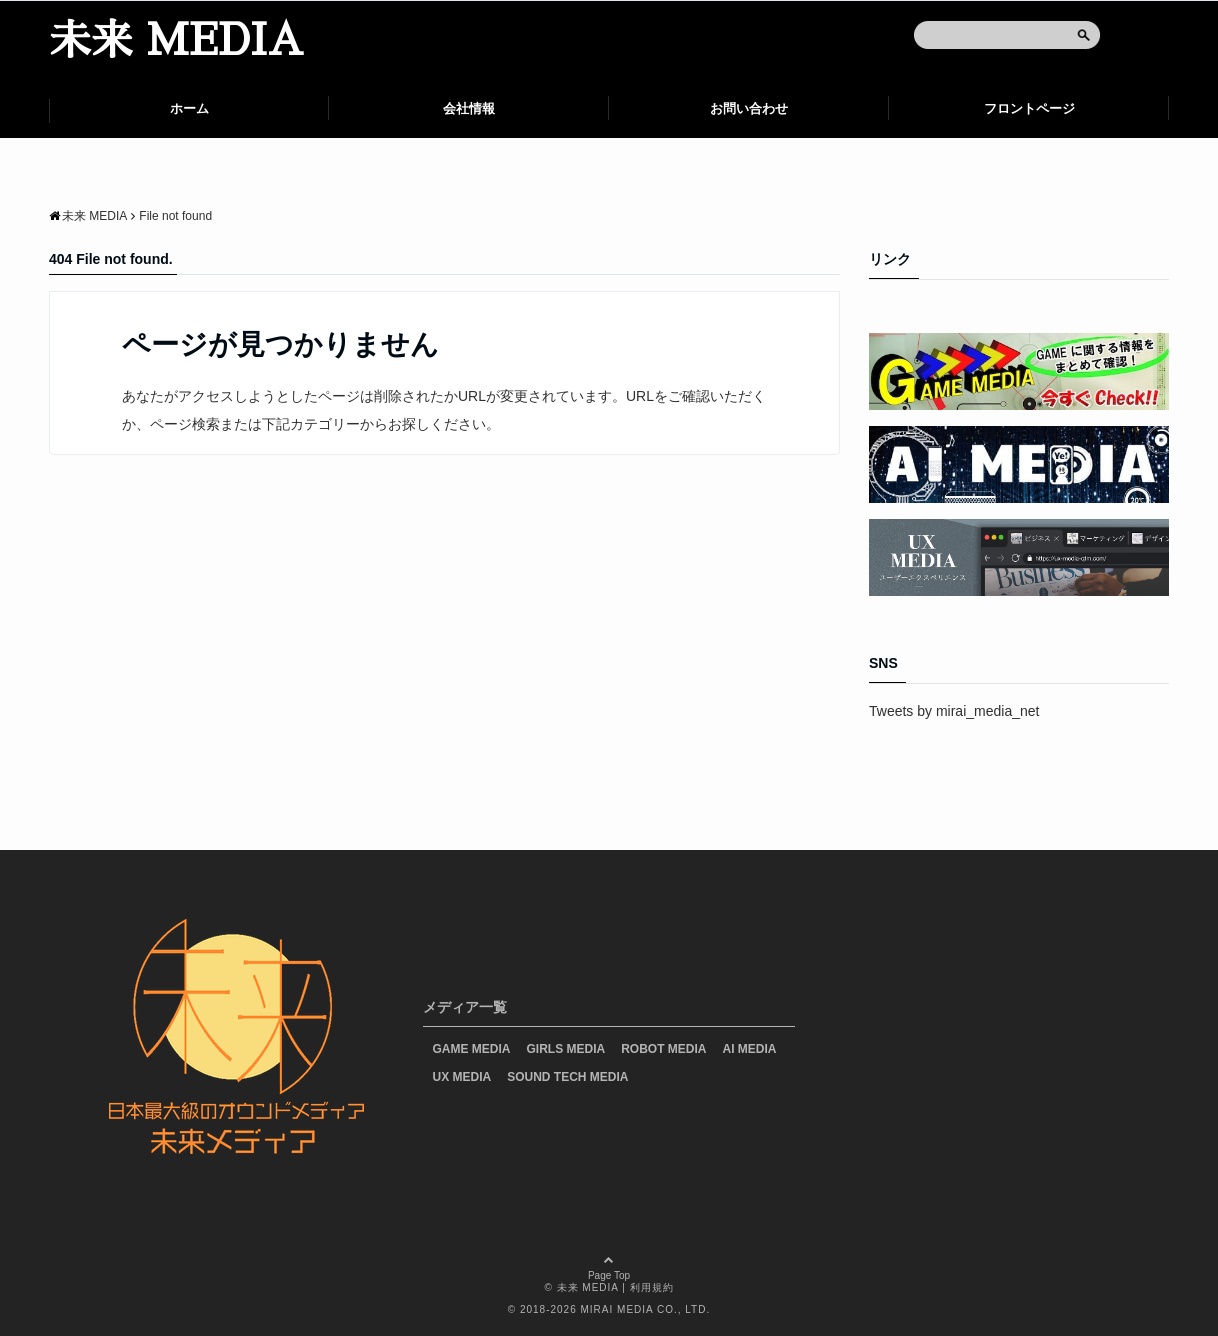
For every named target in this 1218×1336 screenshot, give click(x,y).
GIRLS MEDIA (566, 1049)
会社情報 (469, 108)
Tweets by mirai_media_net (954, 711)
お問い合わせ (749, 108)
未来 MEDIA (176, 41)
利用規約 (652, 1287)
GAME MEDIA (472, 1049)
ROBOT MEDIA (663, 1049)
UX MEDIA (462, 1077)
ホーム (189, 108)
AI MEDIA (750, 1049)
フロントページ (1029, 108)
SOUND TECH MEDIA (567, 1077)
